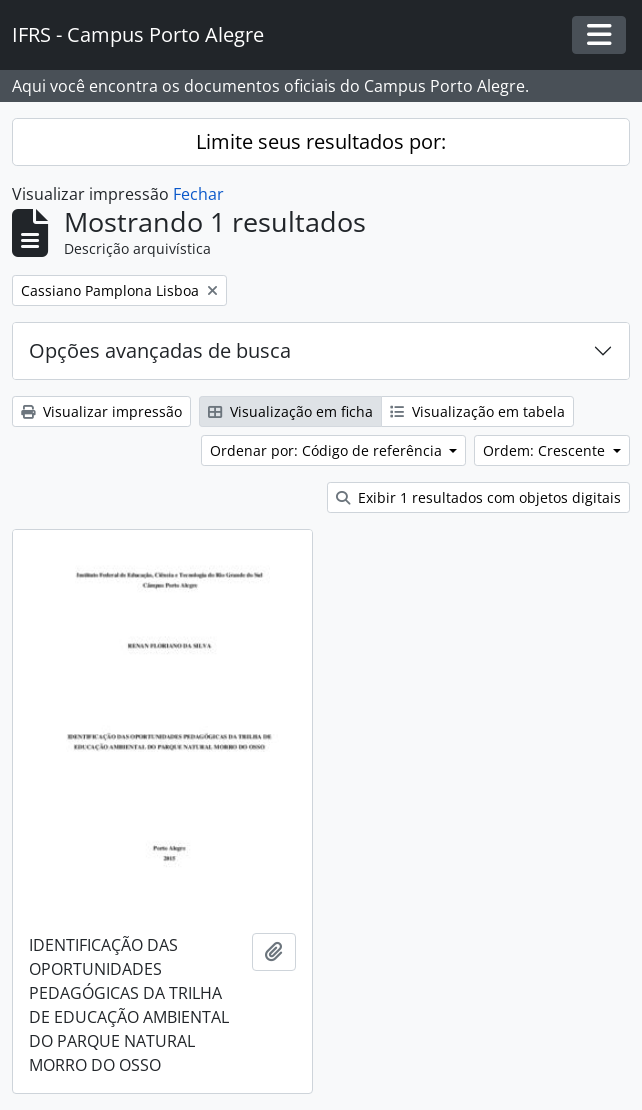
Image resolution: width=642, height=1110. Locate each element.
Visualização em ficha (290, 411)
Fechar (198, 194)
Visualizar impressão (101, 411)
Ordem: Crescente (546, 450)
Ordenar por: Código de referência (328, 450)
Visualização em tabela (477, 411)
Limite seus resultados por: (321, 141)
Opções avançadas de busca (160, 350)
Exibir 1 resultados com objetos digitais (478, 497)
